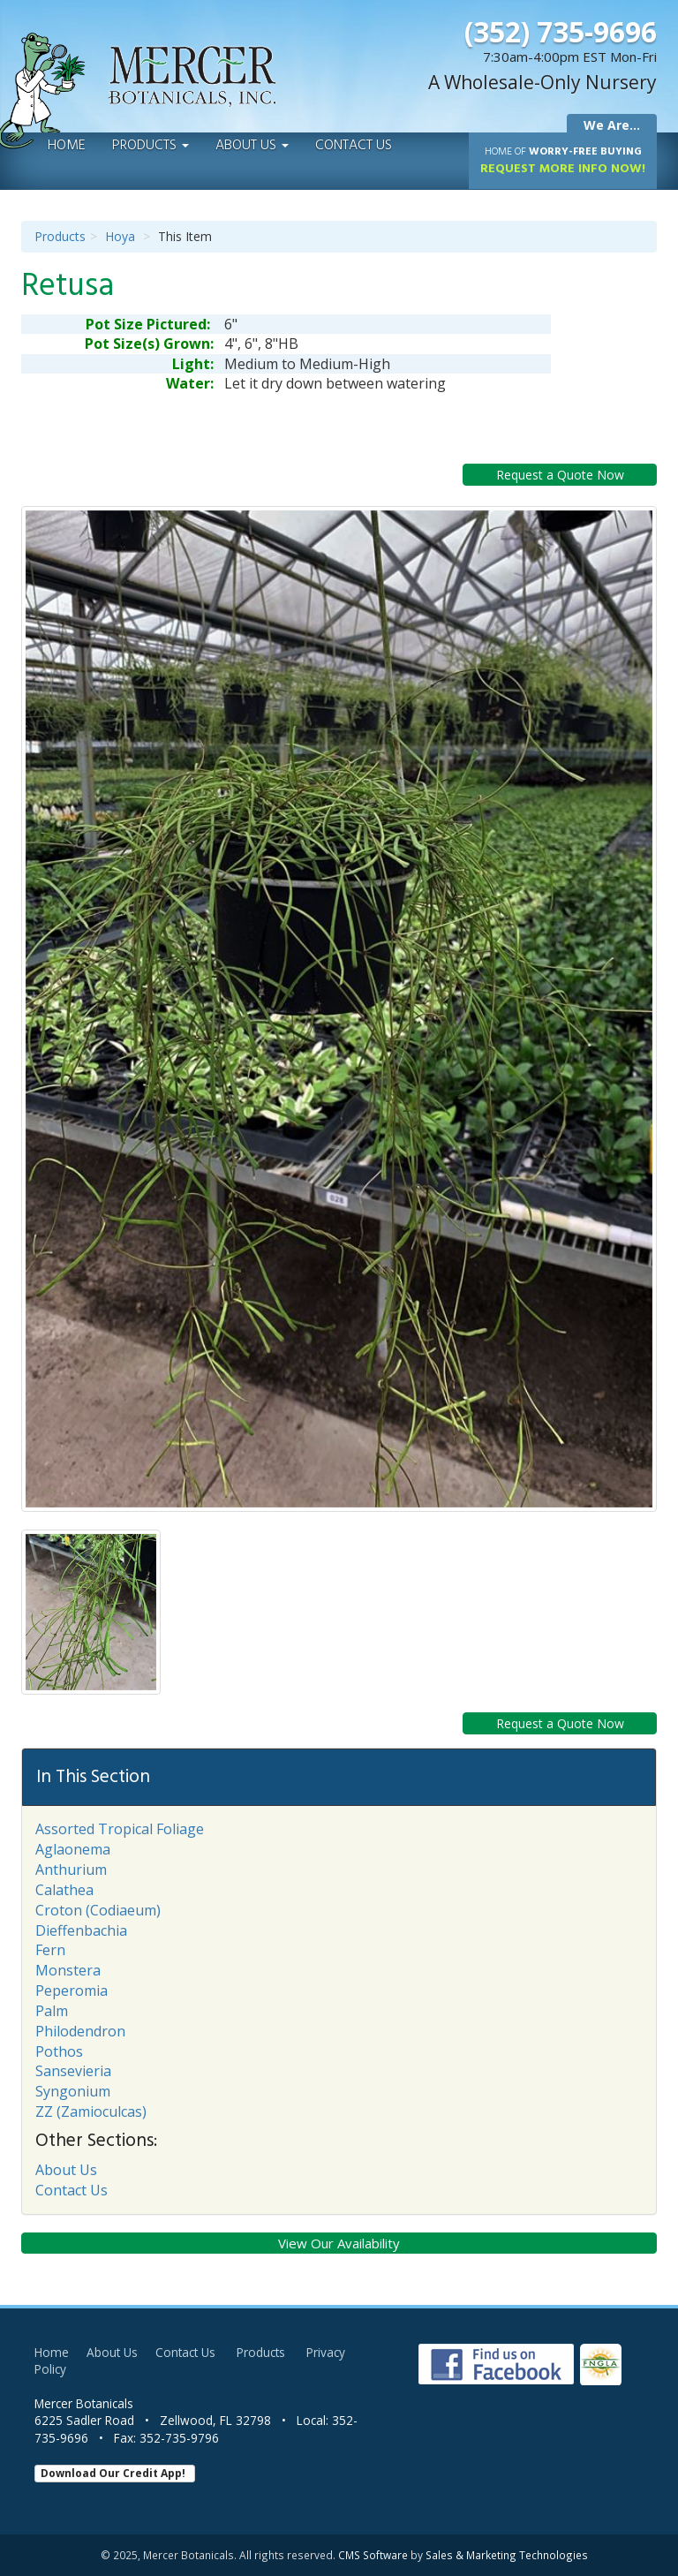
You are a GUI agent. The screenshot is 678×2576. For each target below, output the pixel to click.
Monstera (68, 1970)
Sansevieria (73, 2071)
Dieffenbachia (81, 1930)
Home (67, 145)
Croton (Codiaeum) (98, 1910)
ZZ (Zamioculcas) (91, 2111)
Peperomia (71, 1990)
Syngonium (72, 2091)
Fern (50, 1950)
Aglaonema (72, 1849)
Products (150, 145)
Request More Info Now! (562, 161)
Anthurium (71, 1869)
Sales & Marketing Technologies (507, 2555)
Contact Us (353, 145)
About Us (252, 145)
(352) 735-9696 (560, 31)
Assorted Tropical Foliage (119, 1829)
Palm (51, 2011)
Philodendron (80, 2031)
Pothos (59, 2051)
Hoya (120, 236)
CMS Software (373, 2555)
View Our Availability (339, 2243)
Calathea (64, 1890)
